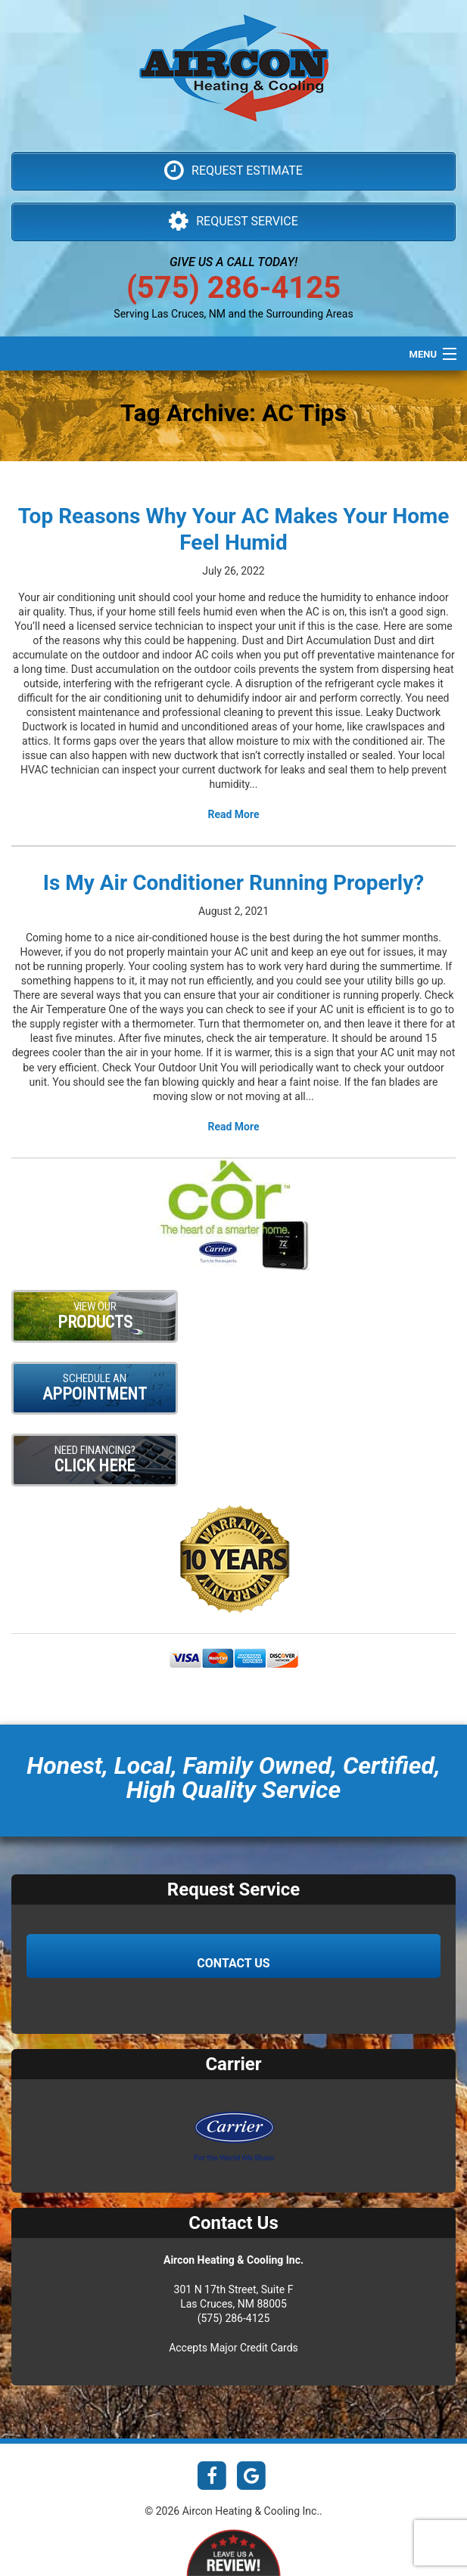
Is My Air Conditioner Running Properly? (234, 882)
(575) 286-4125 (233, 287)
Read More (233, 814)
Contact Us (233, 1963)
